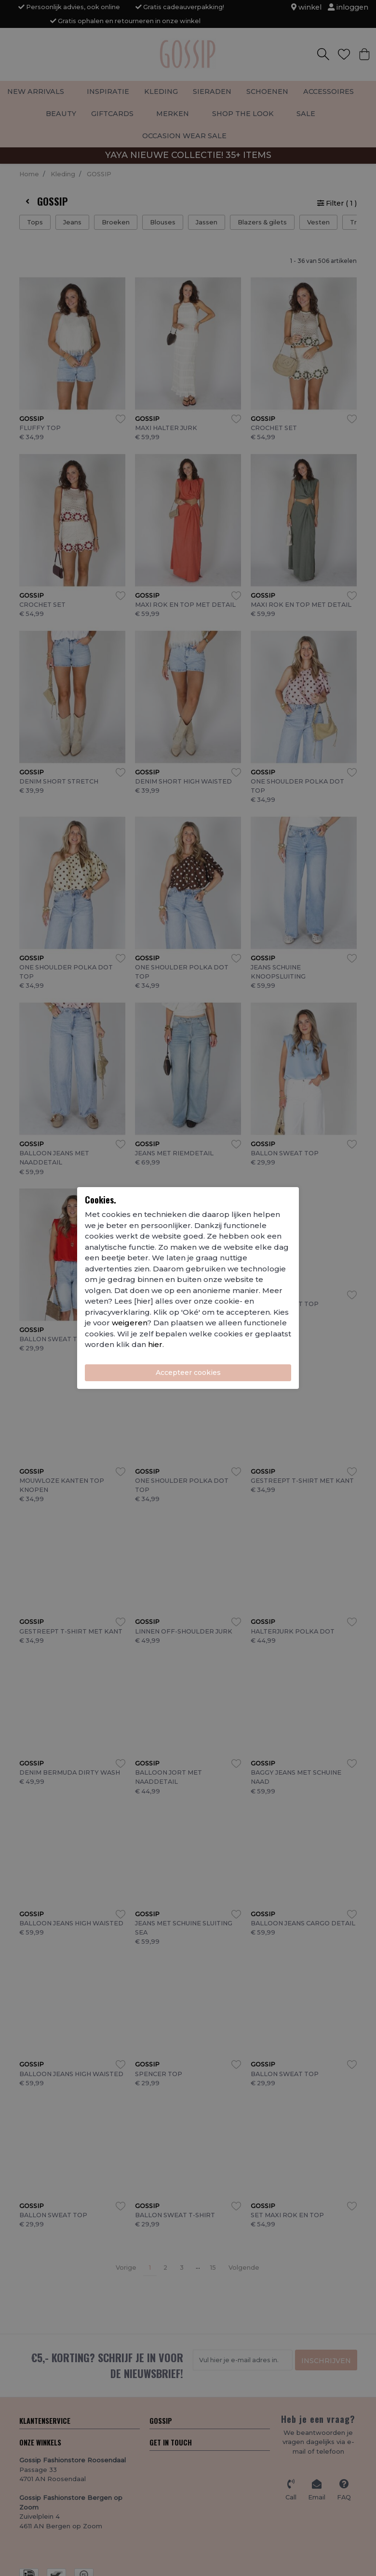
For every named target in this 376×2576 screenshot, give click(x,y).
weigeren (129, 1322)
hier (155, 1344)
